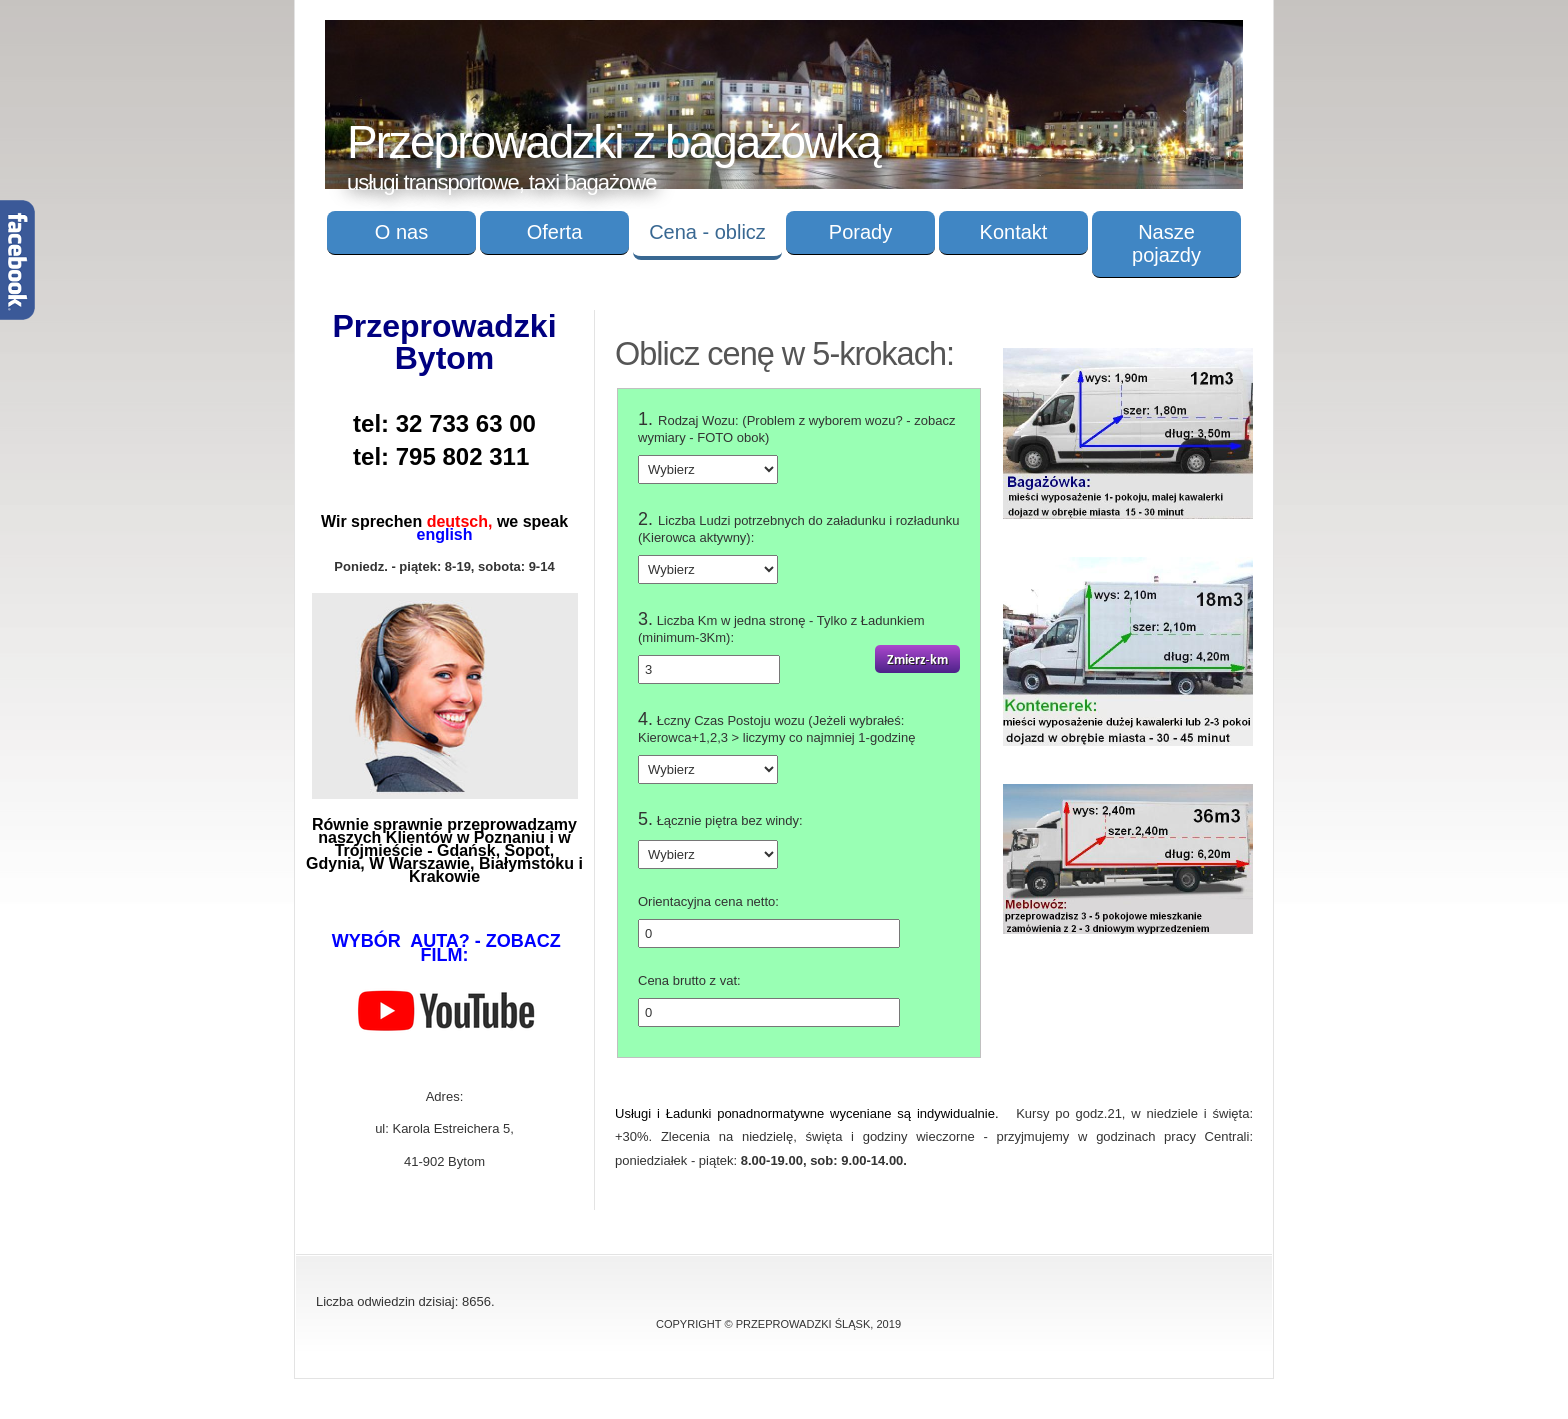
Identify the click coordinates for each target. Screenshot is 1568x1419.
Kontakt (1014, 232)
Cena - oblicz (707, 232)
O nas (401, 232)
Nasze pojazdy (1166, 243)
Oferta (555, 232)
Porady (860, 232)
